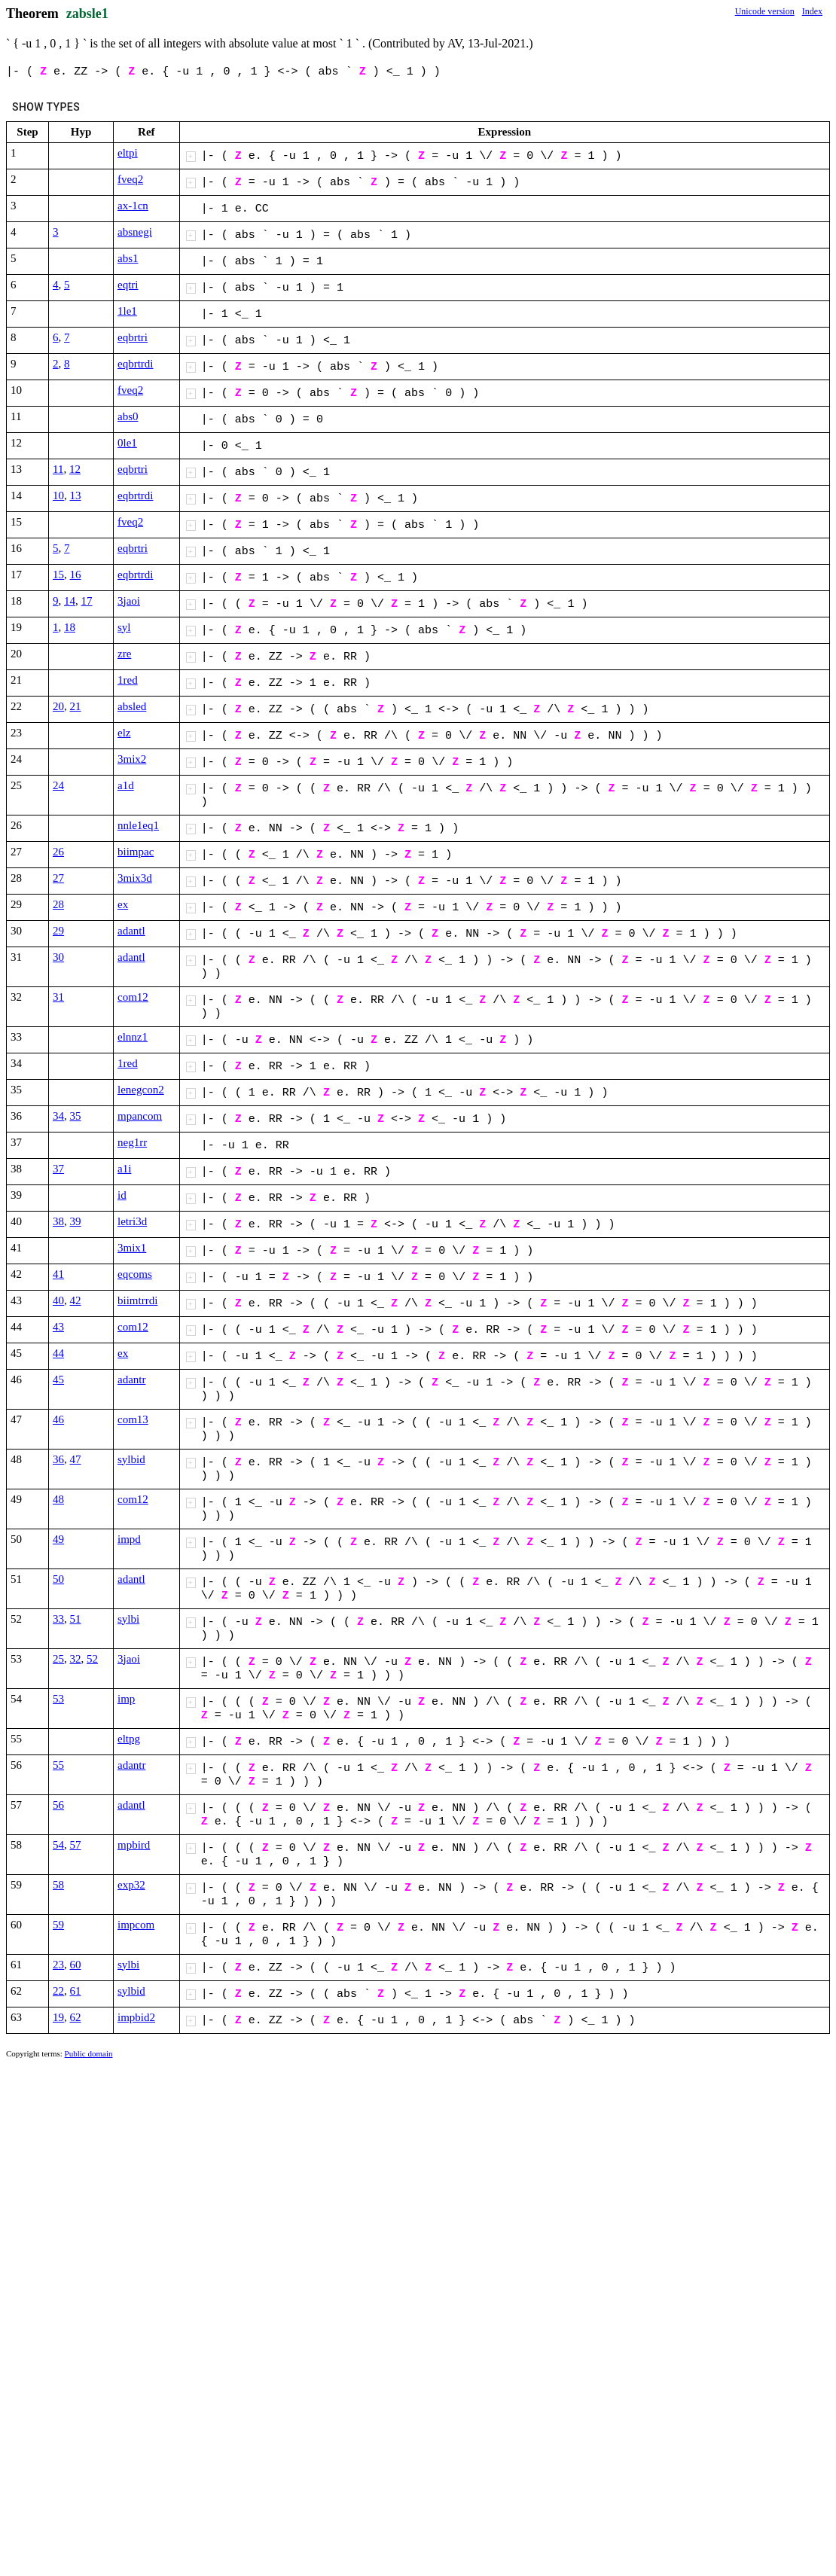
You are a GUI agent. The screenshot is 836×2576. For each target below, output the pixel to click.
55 (58, 1765)
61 (75, 1991)
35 (75, 1116)
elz (123, 733)
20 (58, 706)
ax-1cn (132, 206)
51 (75, 1619)
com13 (132, 1419)
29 (58, 931)
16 (75, 575)
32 (75, 1659)
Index (812, 11)
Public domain (89, 2053)
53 (58, 1699)
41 (58, 1274)
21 (75, 706)
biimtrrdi (137, 1300)
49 (58, 1539)
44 (58, 1353)
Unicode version (765, 11)
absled (131, 706)
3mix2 (131, 759)
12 (75, 469)
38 (58, 1221)
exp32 (131, 1885)
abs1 (128, 258)
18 (69, 627)
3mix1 (131, 1248)
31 (58, 997)
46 (58, 1419)
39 (75, 1221)
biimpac (135, 852)
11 (58, 469)
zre (124, 654)
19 (58, 2017)
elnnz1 (132, 1037)
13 (75, 495)
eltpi (127, 153)
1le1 (127, 311)
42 (75, 1300)
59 (58, 1925)
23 (58, 1965)
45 (58, 1379)
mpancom (139, 1116)
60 (75, 1965)
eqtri (128, 285)
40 (58, 1300)
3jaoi (128, 601)
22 (58, 1991)
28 (58, 904)
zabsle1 (87, 13)
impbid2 (136, 2017)
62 (75, 2017)
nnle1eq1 (138, 825)
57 (75, 1845)
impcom (135, 1925)
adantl (131, 931)
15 (58, 575)
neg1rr (132, 1142)
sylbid (131, 1459)
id (122, 1195)
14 (69, 601)
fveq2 (130, 179)
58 (58, 1885)
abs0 (128, 416)
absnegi (134, 232)
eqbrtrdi (135, 364)
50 (58, 1579)
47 (75, 1459)
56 (58, 1805)
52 (92, 1659)
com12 (132, 997)
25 (58, 1659)
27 (58, 878)
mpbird (133, 1845)
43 (58, 1327)
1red (127, 680)
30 (58, 957)
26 (58, 852)
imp (126, 1699)
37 (58, 1169)
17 (87, 601)
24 (58, 785)
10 (58, 495)
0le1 (127, 443)
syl (124, 627)
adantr (131, 1379)
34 (58, 1116)
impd (129, 1539)
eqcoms (134, 1274)
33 (58, 1619)
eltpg (128, 1739)
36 (58, 1459)
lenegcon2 (140, 1090)
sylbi (128, 1619)
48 (58, 1499)
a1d (125, 785)
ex (122, 904)
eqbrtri (132, 337)
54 (58, 1845)
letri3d (132, 1221)
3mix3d (134, 878)
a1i (124, 1169)
